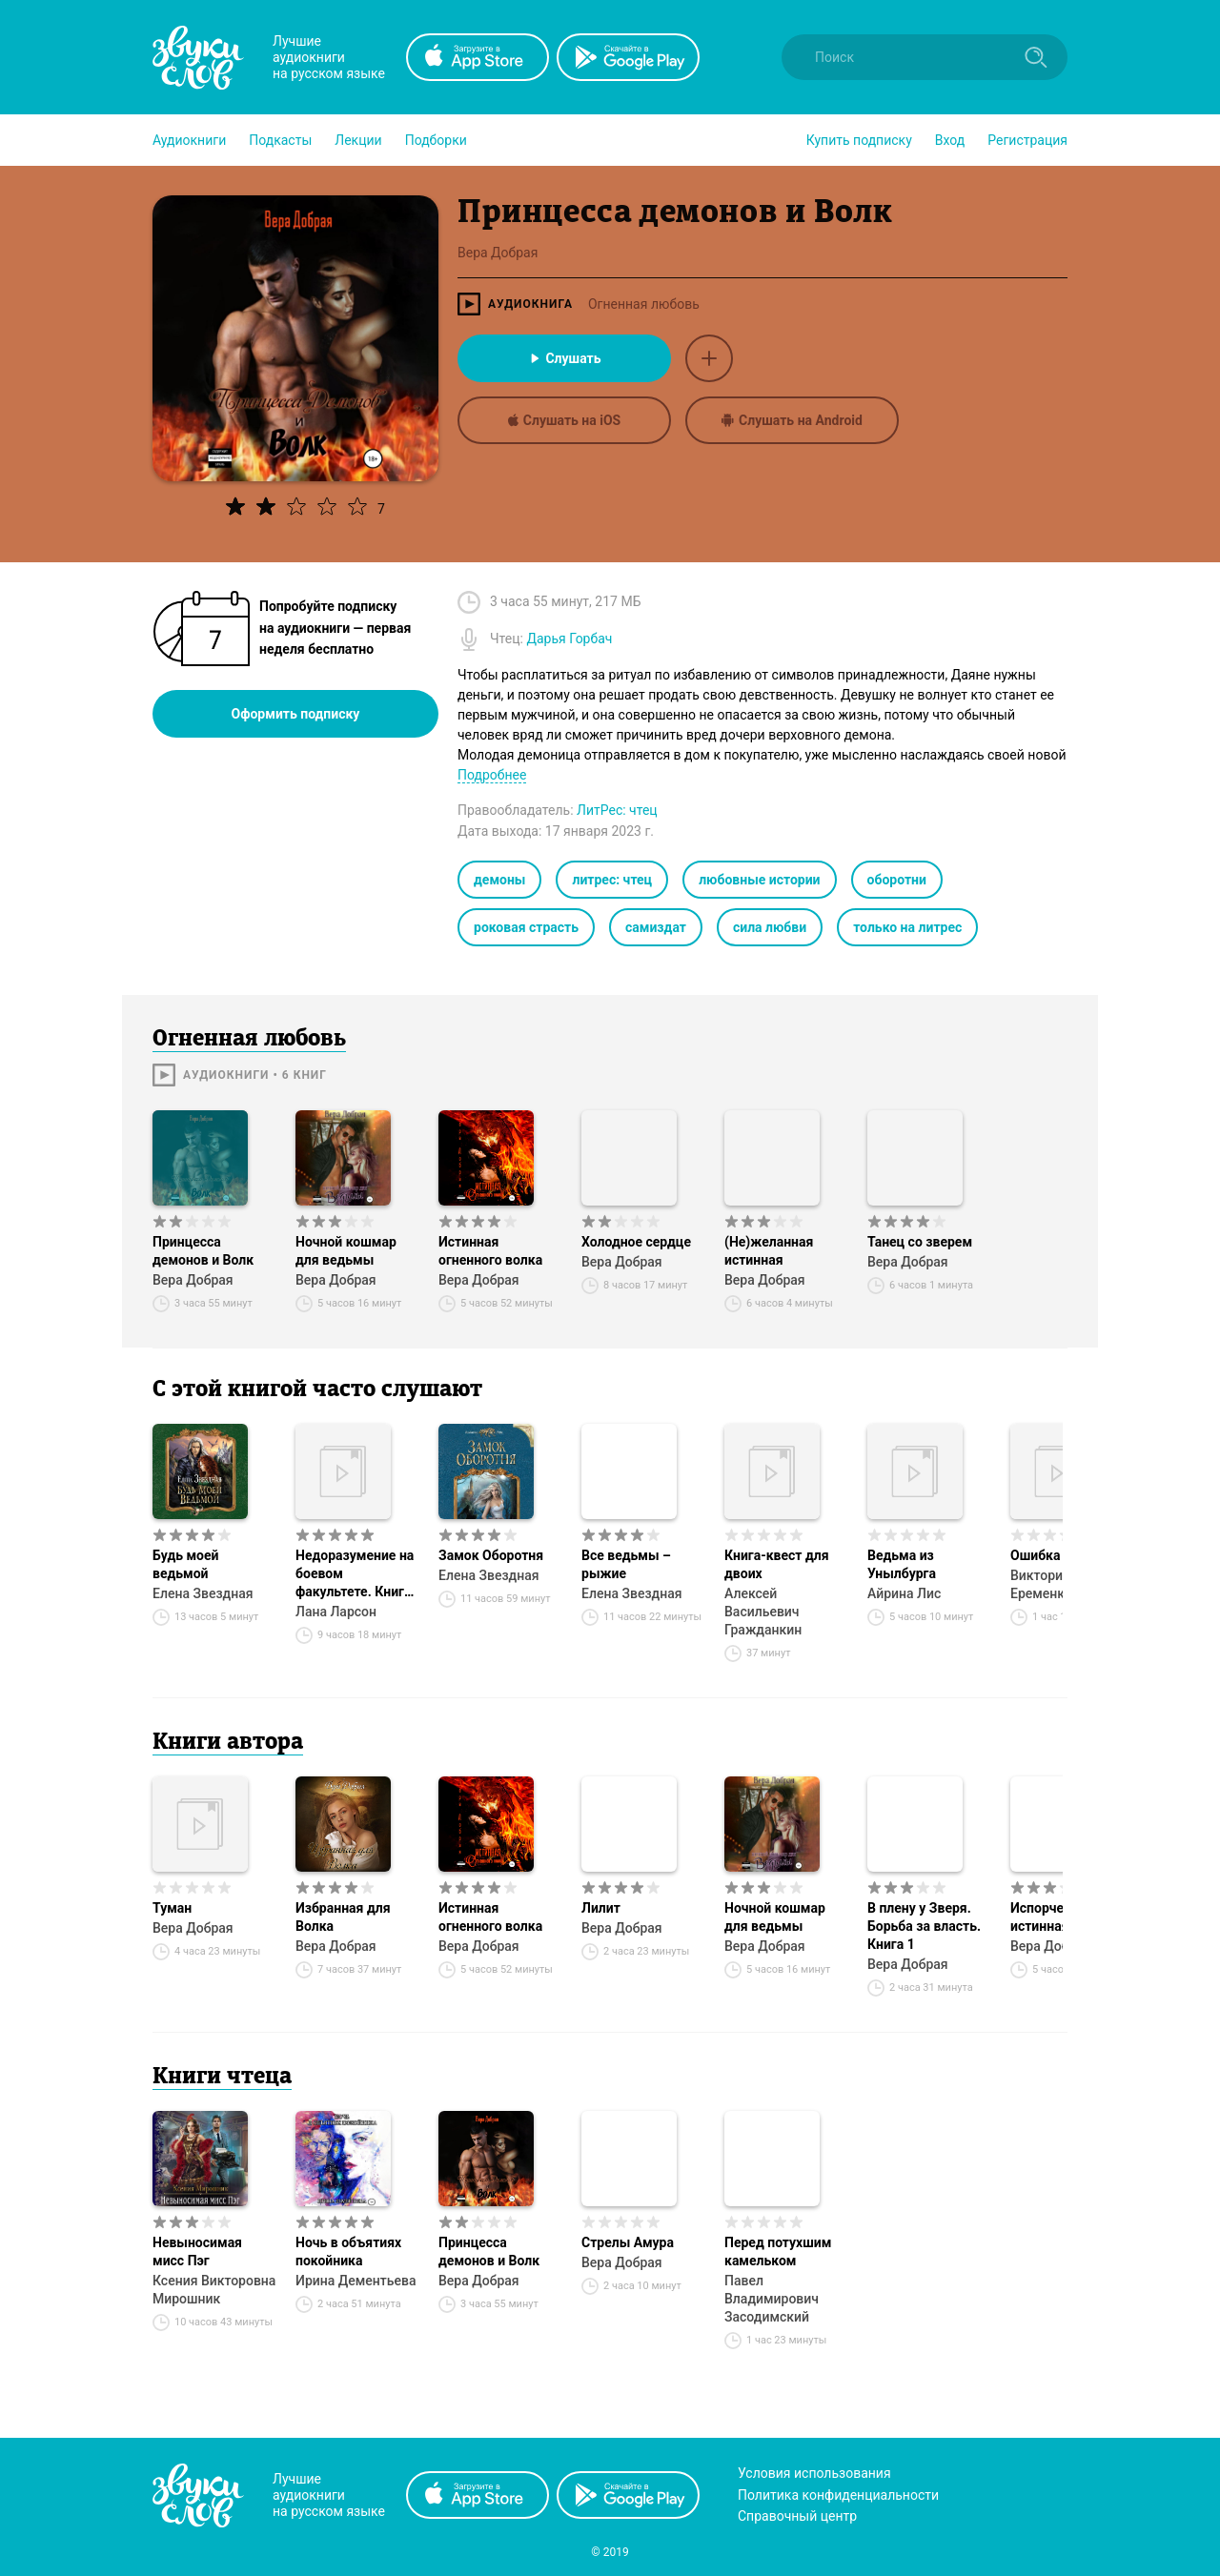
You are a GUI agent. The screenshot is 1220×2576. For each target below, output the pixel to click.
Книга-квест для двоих (776, 1564)
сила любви (769, 927)
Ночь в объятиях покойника (348, 2251)
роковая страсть (526, 927)
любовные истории (759, 879)
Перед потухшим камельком (777, 2251)
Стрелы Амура (627, 2242)
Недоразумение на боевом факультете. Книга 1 (354, 1574)
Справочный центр (797, 2516)
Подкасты (280, 140)
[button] (189, 140)
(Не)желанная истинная (768, 1251)
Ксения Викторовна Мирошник (213, 2289)
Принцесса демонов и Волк (203, 1251)
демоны (499, 879)
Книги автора (227, 1743)
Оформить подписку (296, 713)
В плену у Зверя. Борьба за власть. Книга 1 (924, 1926)
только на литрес (907, 927)
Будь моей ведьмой (185, 1564)
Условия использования (814, 2473)
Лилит (600, 1908)
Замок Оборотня (490, 1555)
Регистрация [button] (1027, 140)
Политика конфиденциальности (838, 2495)
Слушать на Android (792, 420)
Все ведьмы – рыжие (626, 1564)
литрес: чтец (612, 879)
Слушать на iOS (564, 420)
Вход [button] (950, 140)
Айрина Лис (904, 1593)
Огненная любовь (644, 304)
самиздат (655, 927)
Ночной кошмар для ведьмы (345, 1251)
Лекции (358, 140)
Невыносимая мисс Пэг (197, 2251)
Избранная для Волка (343, 1917)
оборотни (896, 879)
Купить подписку (859, 140)
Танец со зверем (919, 1241)
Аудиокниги (189, 140)
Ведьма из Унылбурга (901, 1564)
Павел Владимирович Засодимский (771, 2298)
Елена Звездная (202, 1593)
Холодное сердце (636, 1241)
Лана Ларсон (335, 1611)
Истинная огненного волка (490, 1251)
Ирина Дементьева (355, 2280)
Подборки (436, 140)
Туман (172, 1908)
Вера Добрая (193, 1280)
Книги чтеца (222, 2077)
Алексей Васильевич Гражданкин (763, 1611)
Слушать (563, 358)
